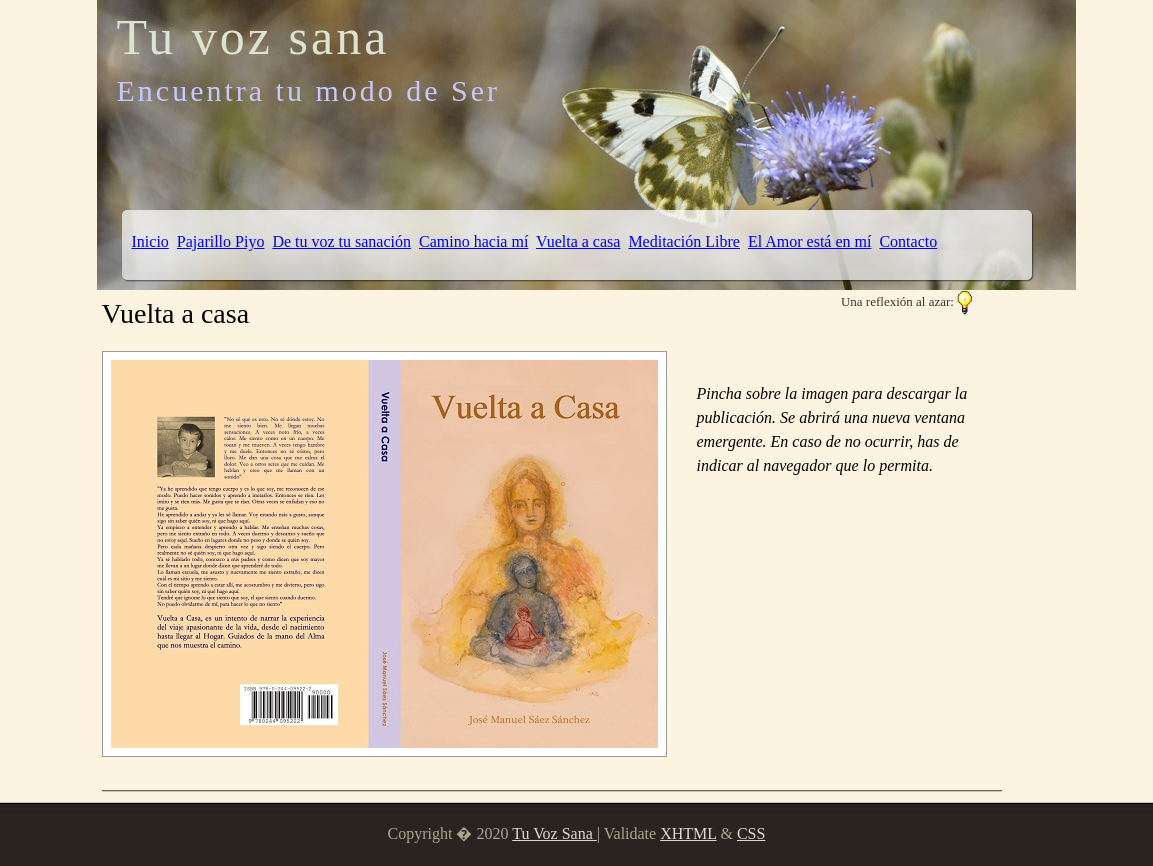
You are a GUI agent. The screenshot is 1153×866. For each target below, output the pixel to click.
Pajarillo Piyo (221, 241)
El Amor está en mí (810, 241)
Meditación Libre (684, 241)
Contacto (908, 241)
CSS (751, 833)
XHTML (688, 833)
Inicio (150, 241)
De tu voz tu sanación (341, 241)
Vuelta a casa (578, 241)
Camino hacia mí (473, 241)
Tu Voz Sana (554, 833)
